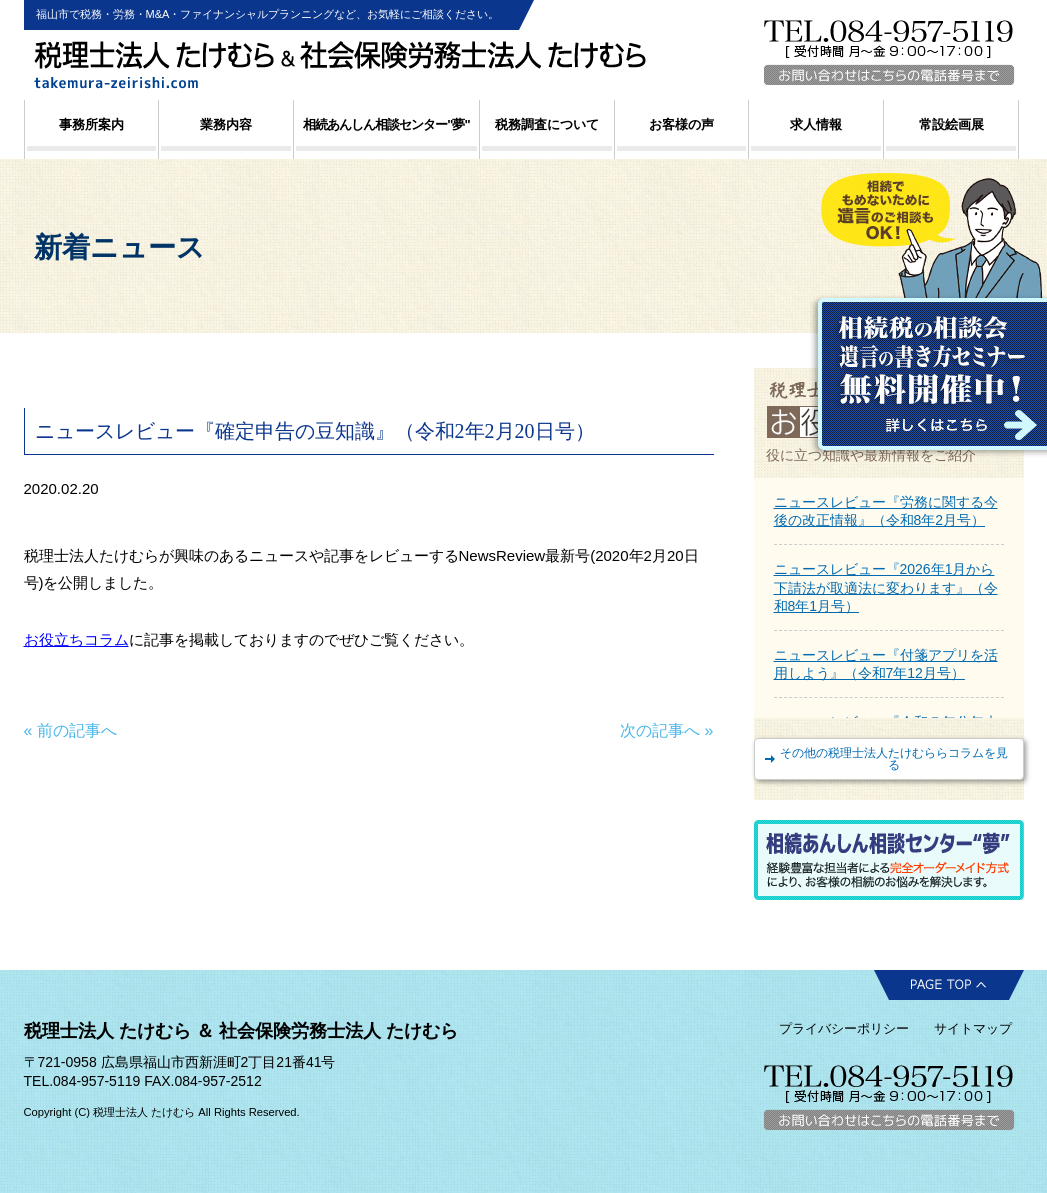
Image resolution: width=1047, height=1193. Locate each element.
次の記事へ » (666, 730)
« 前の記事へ (70, 730)
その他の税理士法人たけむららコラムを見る (894, 759)
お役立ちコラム (76, 639)
